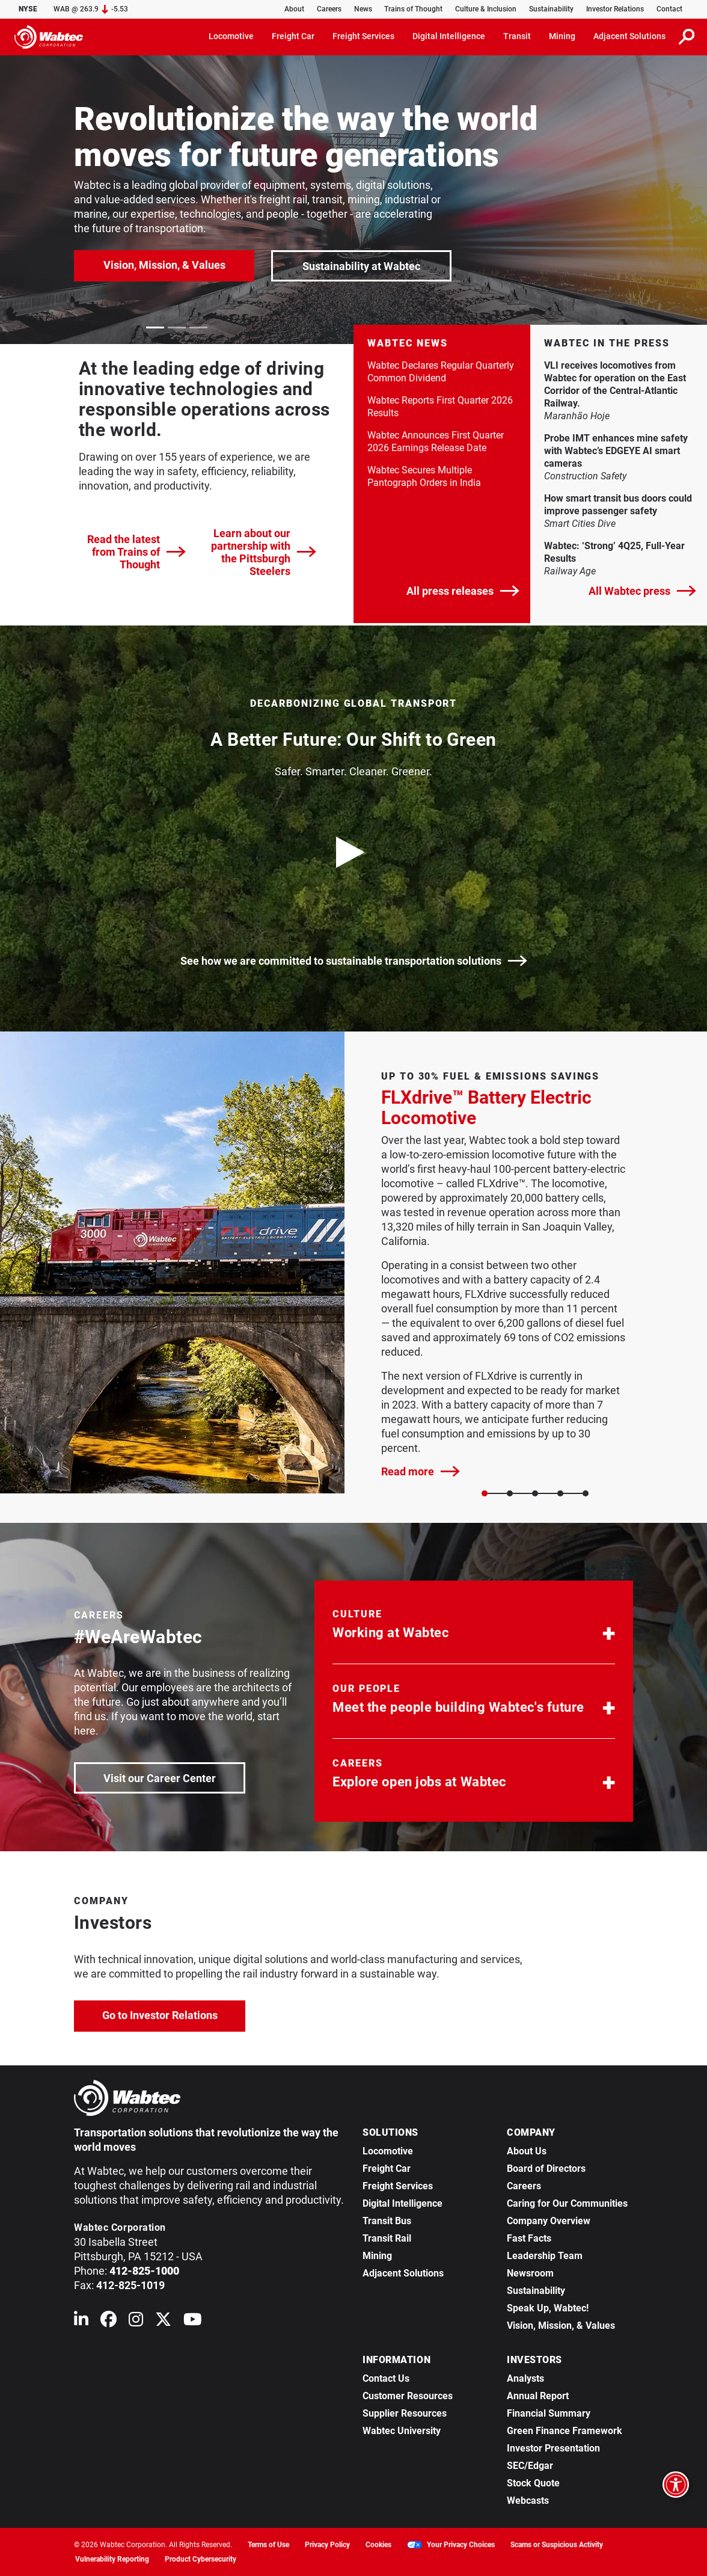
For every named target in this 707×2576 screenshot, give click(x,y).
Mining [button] (562, 36)
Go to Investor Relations (174, 2013)
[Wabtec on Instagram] (136, 2322)
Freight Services (398, 2186)
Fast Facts (529, 2238)
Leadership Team (545, 2255)
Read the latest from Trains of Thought (136, 552)
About (294, 9)
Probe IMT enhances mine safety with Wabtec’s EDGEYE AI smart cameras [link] (616, 450)
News (363, 9)
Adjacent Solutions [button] (629, 36)
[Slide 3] (560, 1493)
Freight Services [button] (363, 36)
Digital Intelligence (402, 2203)
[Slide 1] (510, 1493)
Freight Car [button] (293, 36)
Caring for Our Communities (567, 2203)
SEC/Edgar (530, 2465)
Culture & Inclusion (485, 9)
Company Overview (548, 2221)
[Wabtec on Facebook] (108, 2322)
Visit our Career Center (173, 1776)
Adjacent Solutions (403, 2273)
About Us (526, 2151)
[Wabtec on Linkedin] (81, 2322)
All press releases (462, 591)
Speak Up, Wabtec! (548, 2308)
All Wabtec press (642, 591)
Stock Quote (533, 2483)
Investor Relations (615, 9)
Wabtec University (402, 2430)
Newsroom (530, 2273)
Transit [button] (517, 36)
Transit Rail (387, 2238)
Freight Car (387, 2168)
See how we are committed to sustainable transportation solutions (353, 960)
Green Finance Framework (564, 2430)
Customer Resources (408, 2396)
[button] (473, 1627)
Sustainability (551, 9)
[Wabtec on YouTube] (192, 2322)
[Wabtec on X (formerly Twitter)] (163, 2322)
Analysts (525, 2378)
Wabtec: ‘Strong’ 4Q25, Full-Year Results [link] (614, 552)
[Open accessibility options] (676, 2484)
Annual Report (538, 2396)
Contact (669, 9)
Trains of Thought (413, 9)
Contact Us (386, 2378)
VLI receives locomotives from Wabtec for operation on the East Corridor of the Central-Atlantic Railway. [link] (615, 384)
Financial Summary (548, 2413)
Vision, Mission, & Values (164, 265)
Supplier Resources (405, 2413)
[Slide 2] (535, 1493)
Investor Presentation (553, 2448)
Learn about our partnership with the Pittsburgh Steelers (263, 552)
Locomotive (388, 2151)
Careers (329, 9)
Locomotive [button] (231, 36)
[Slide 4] (586, 1493)
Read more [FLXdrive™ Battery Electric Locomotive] (420, 1471)
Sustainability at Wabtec (361, 266)
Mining (377, 2255)
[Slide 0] (485, 1493)
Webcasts (528, 2500)
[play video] (353, 852)
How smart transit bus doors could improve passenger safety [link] (618, 505)
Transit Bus (387, 2221)
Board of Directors (546, 2168)
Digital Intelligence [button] (448, 36)
